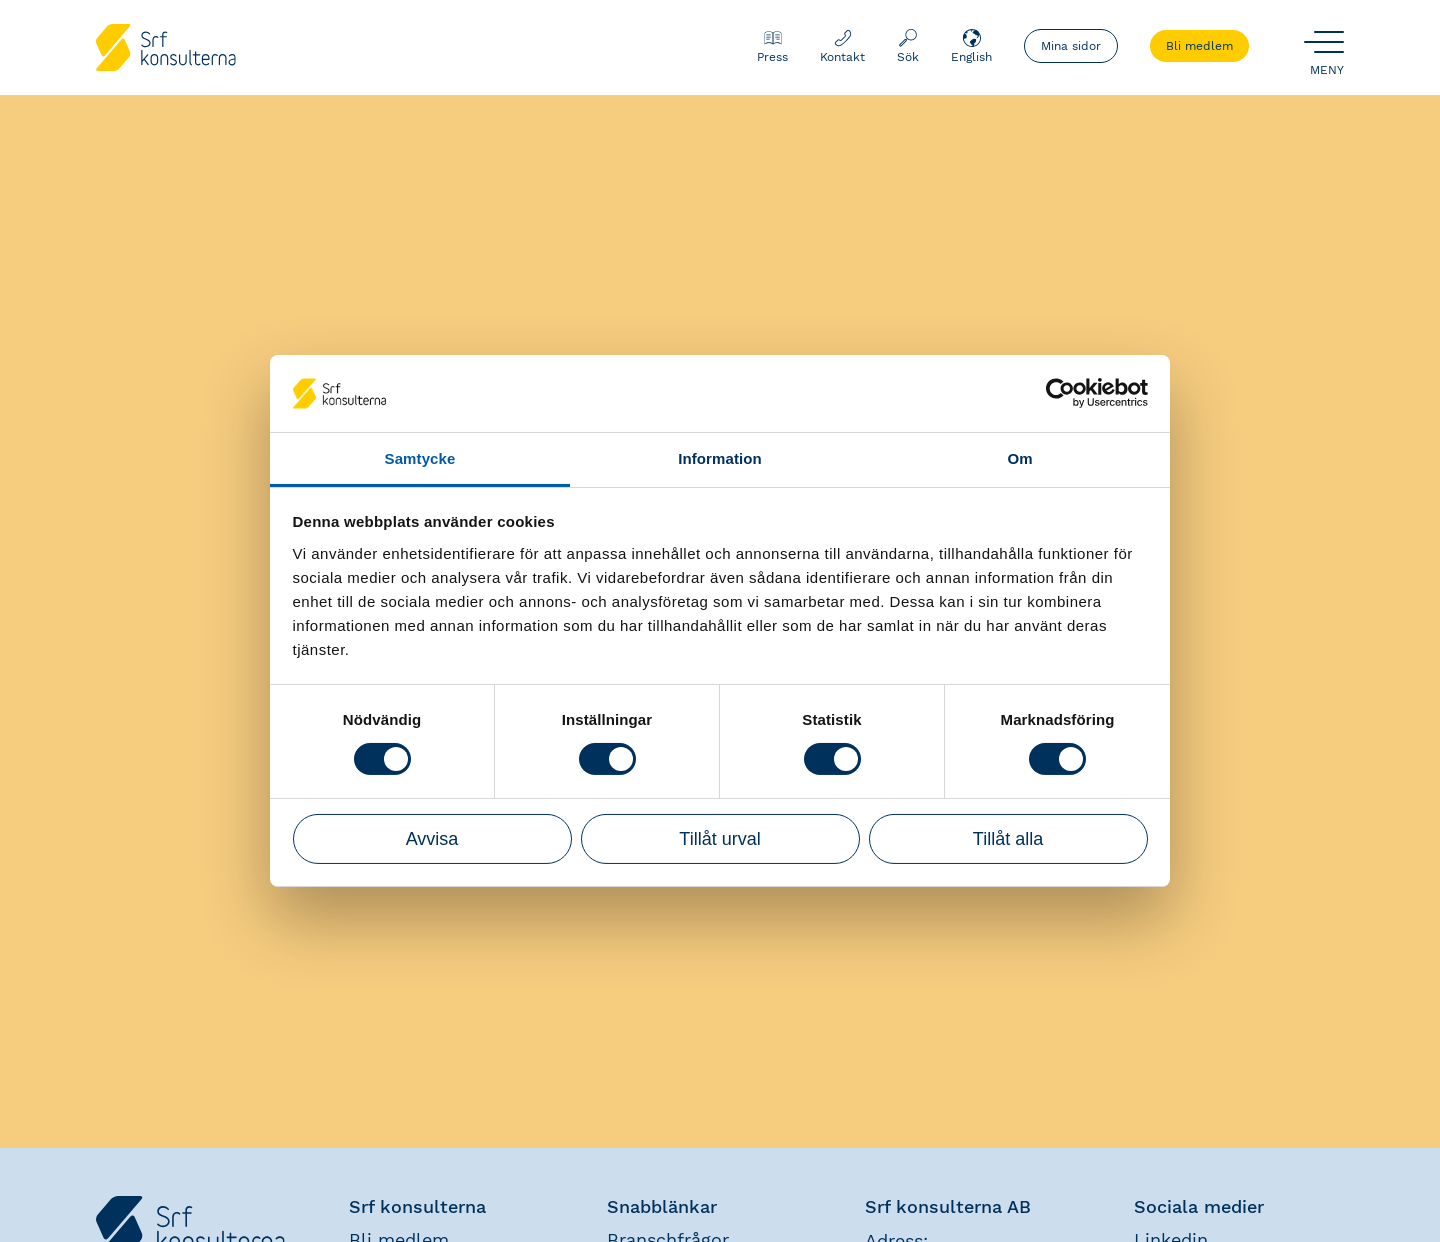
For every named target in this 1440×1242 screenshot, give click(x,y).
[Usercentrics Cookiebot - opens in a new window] (1060, 393)
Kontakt (842, 46)
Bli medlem (1199, 46)
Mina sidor (1071, 46)
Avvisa (432, 839)
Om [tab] (1019, 458)
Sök (908, 46)
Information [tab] (720, 458)
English (971, 46)
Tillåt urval (719, 839)
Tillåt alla (1008, 839)
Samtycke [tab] (420, 458)
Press (772, 46)
